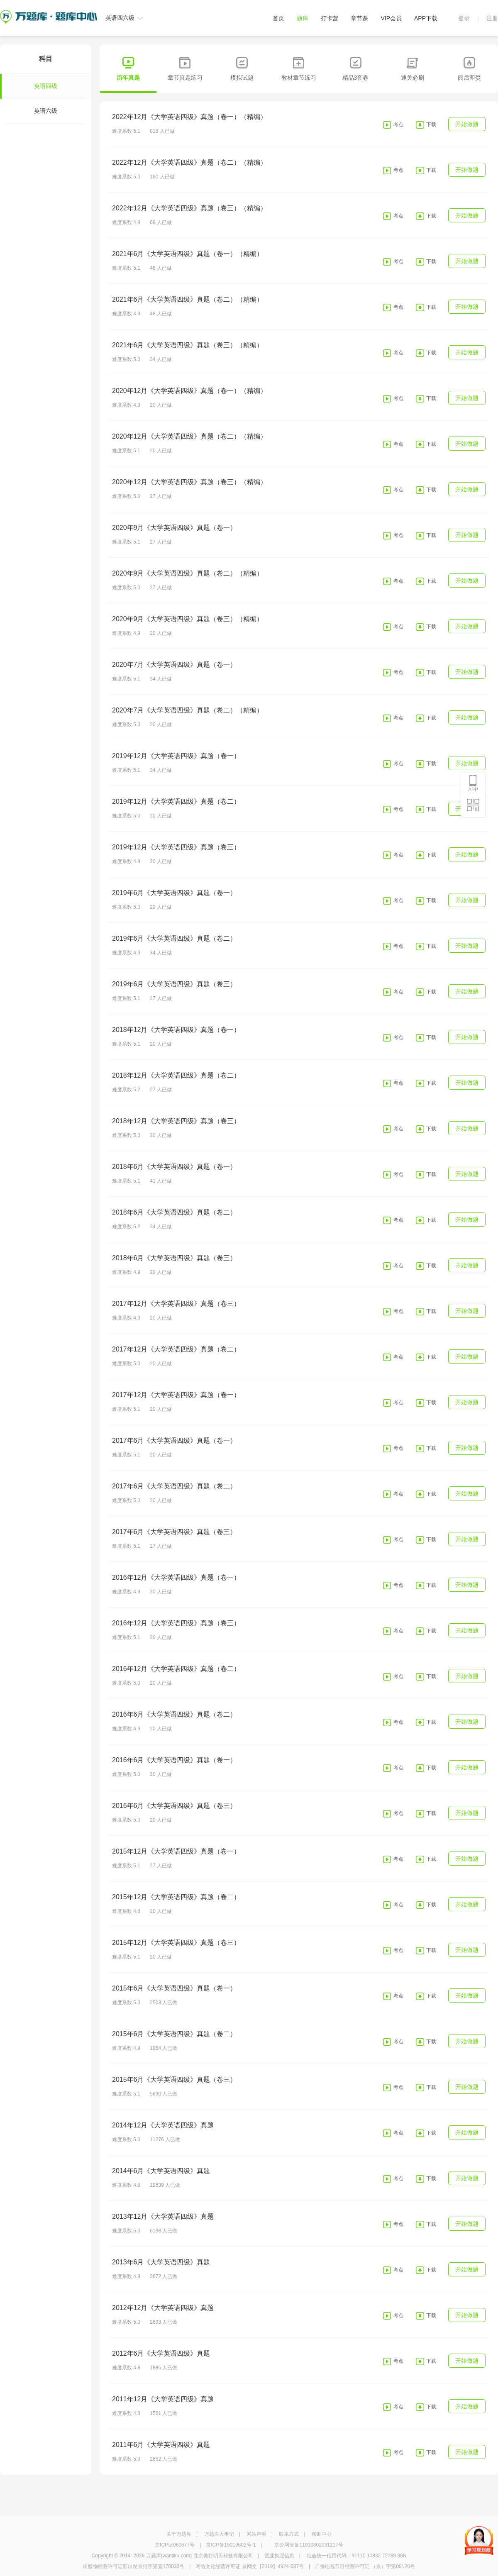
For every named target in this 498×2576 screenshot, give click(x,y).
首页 (278, 18)
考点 (398, 124)
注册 (492, 18)
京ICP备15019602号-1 (231, 2545)
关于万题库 (178, 2534)
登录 (464, 18)
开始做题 (466, 124)
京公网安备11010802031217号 (308, 2545)
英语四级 (31, 86)
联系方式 (289, 2534)
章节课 (359, 18)
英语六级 (45, 110)
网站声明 (256, 2534)
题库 (302, 18)
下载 (431, 124)
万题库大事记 (219, 2534)
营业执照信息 (279, 2556)
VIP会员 (391, 18)
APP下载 (425, 18)
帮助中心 (322, 2534)
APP (473, 783)
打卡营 (329, 18)
